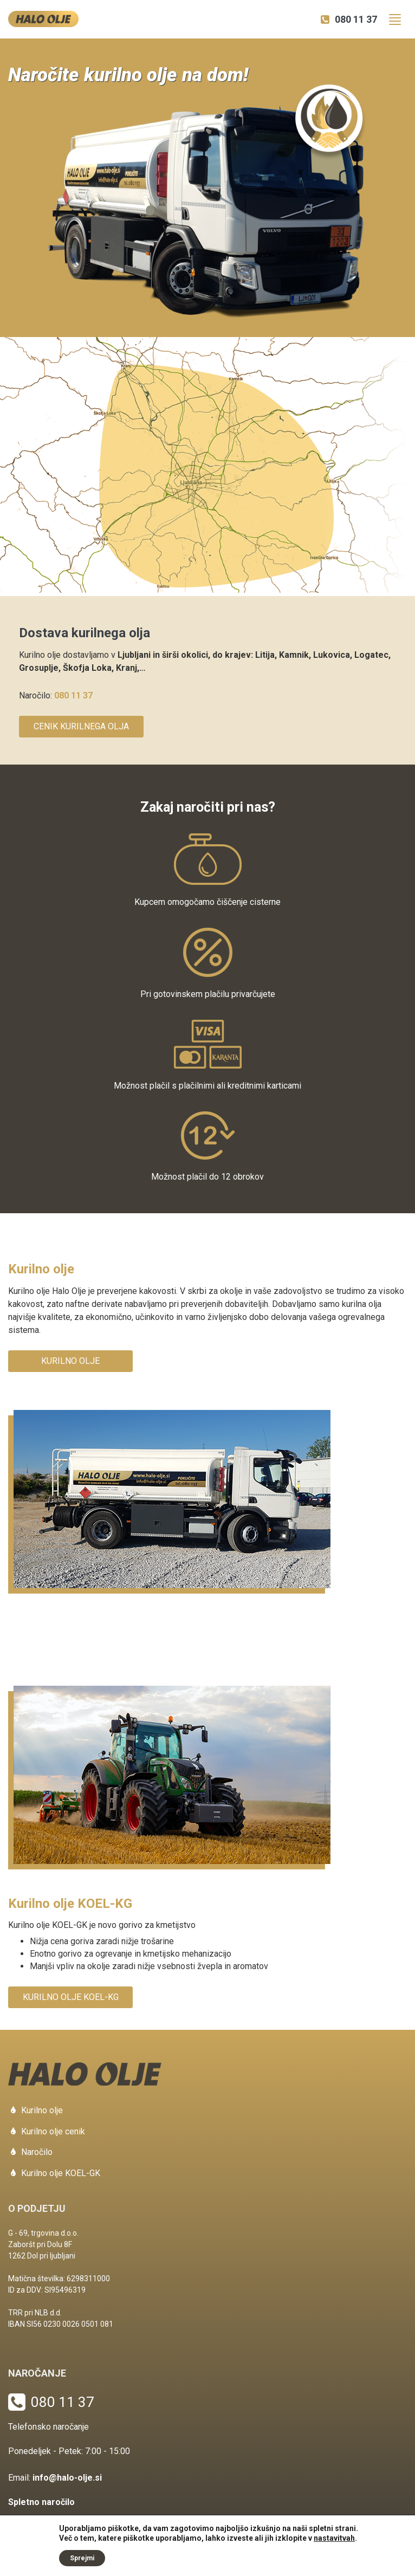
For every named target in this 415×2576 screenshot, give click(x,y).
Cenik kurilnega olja (81, 726)
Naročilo (37, 2152)
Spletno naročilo (41, 2502)
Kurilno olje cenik (53, 2131)
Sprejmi (82, 2558)
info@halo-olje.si (67, 2478)
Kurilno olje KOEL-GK (60, 2173)
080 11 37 (356, 19)
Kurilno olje (70, 1361)
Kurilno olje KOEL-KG (71, 1997)
